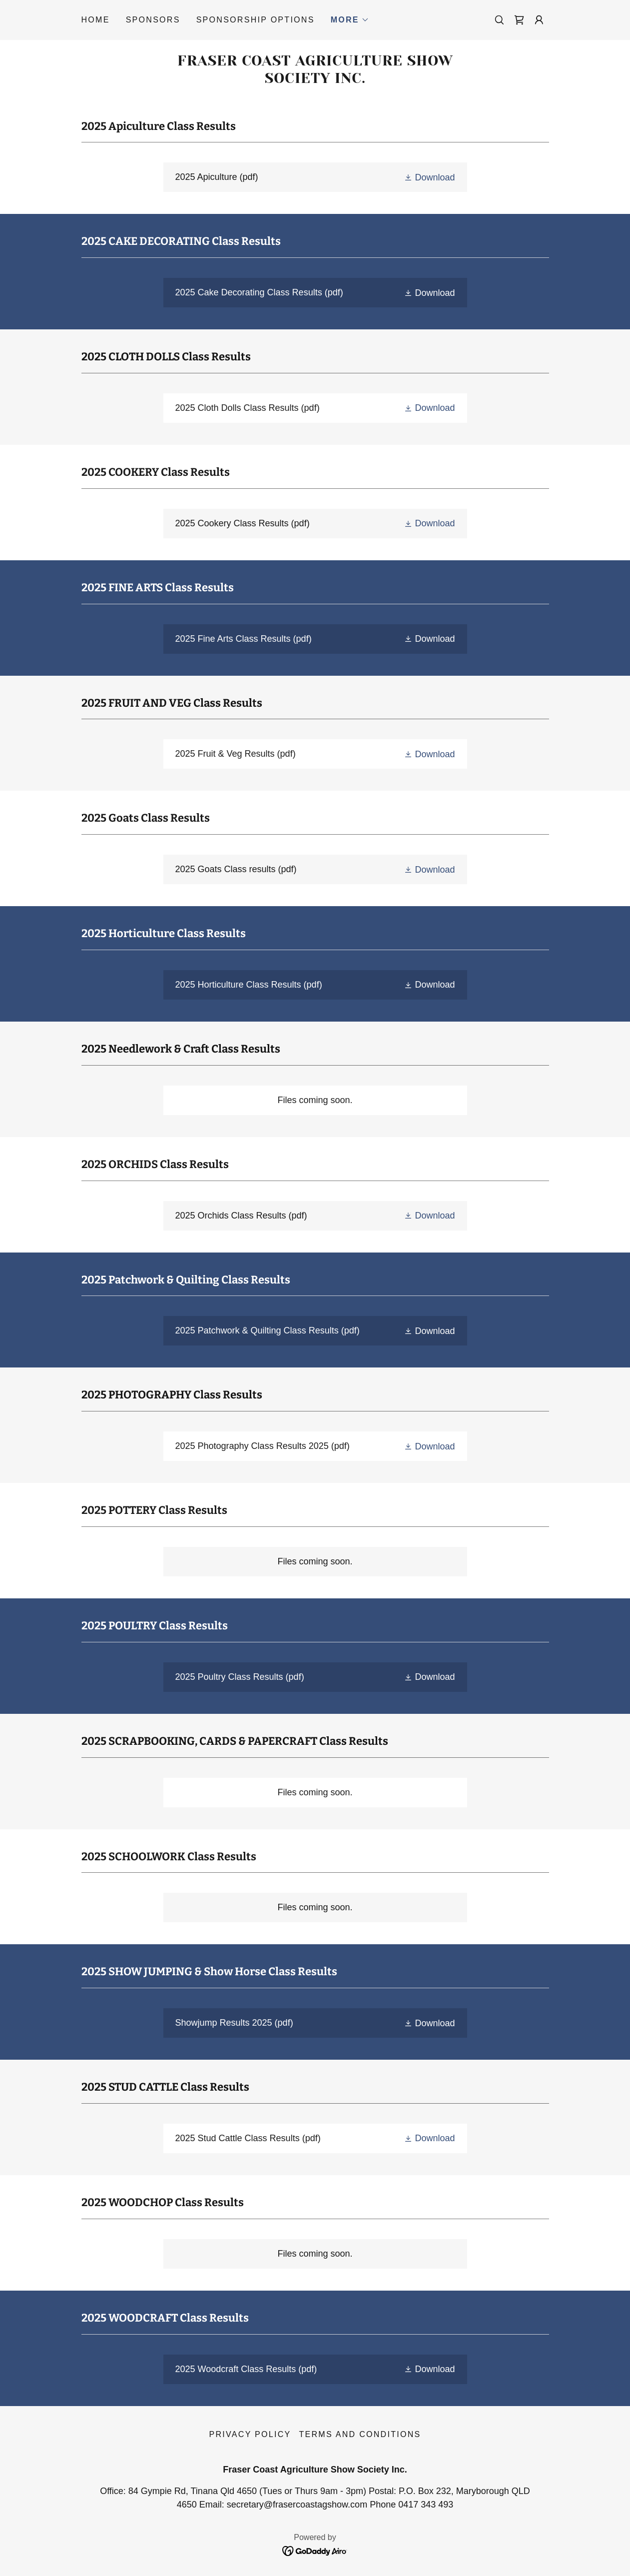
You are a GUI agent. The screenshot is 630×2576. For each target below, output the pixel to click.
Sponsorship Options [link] (255, 19)
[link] (519, 20)
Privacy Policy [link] (250, 2434)
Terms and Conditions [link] (360, 2434)
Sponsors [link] (153, 19)
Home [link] (95, 19)
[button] (350, 20)
